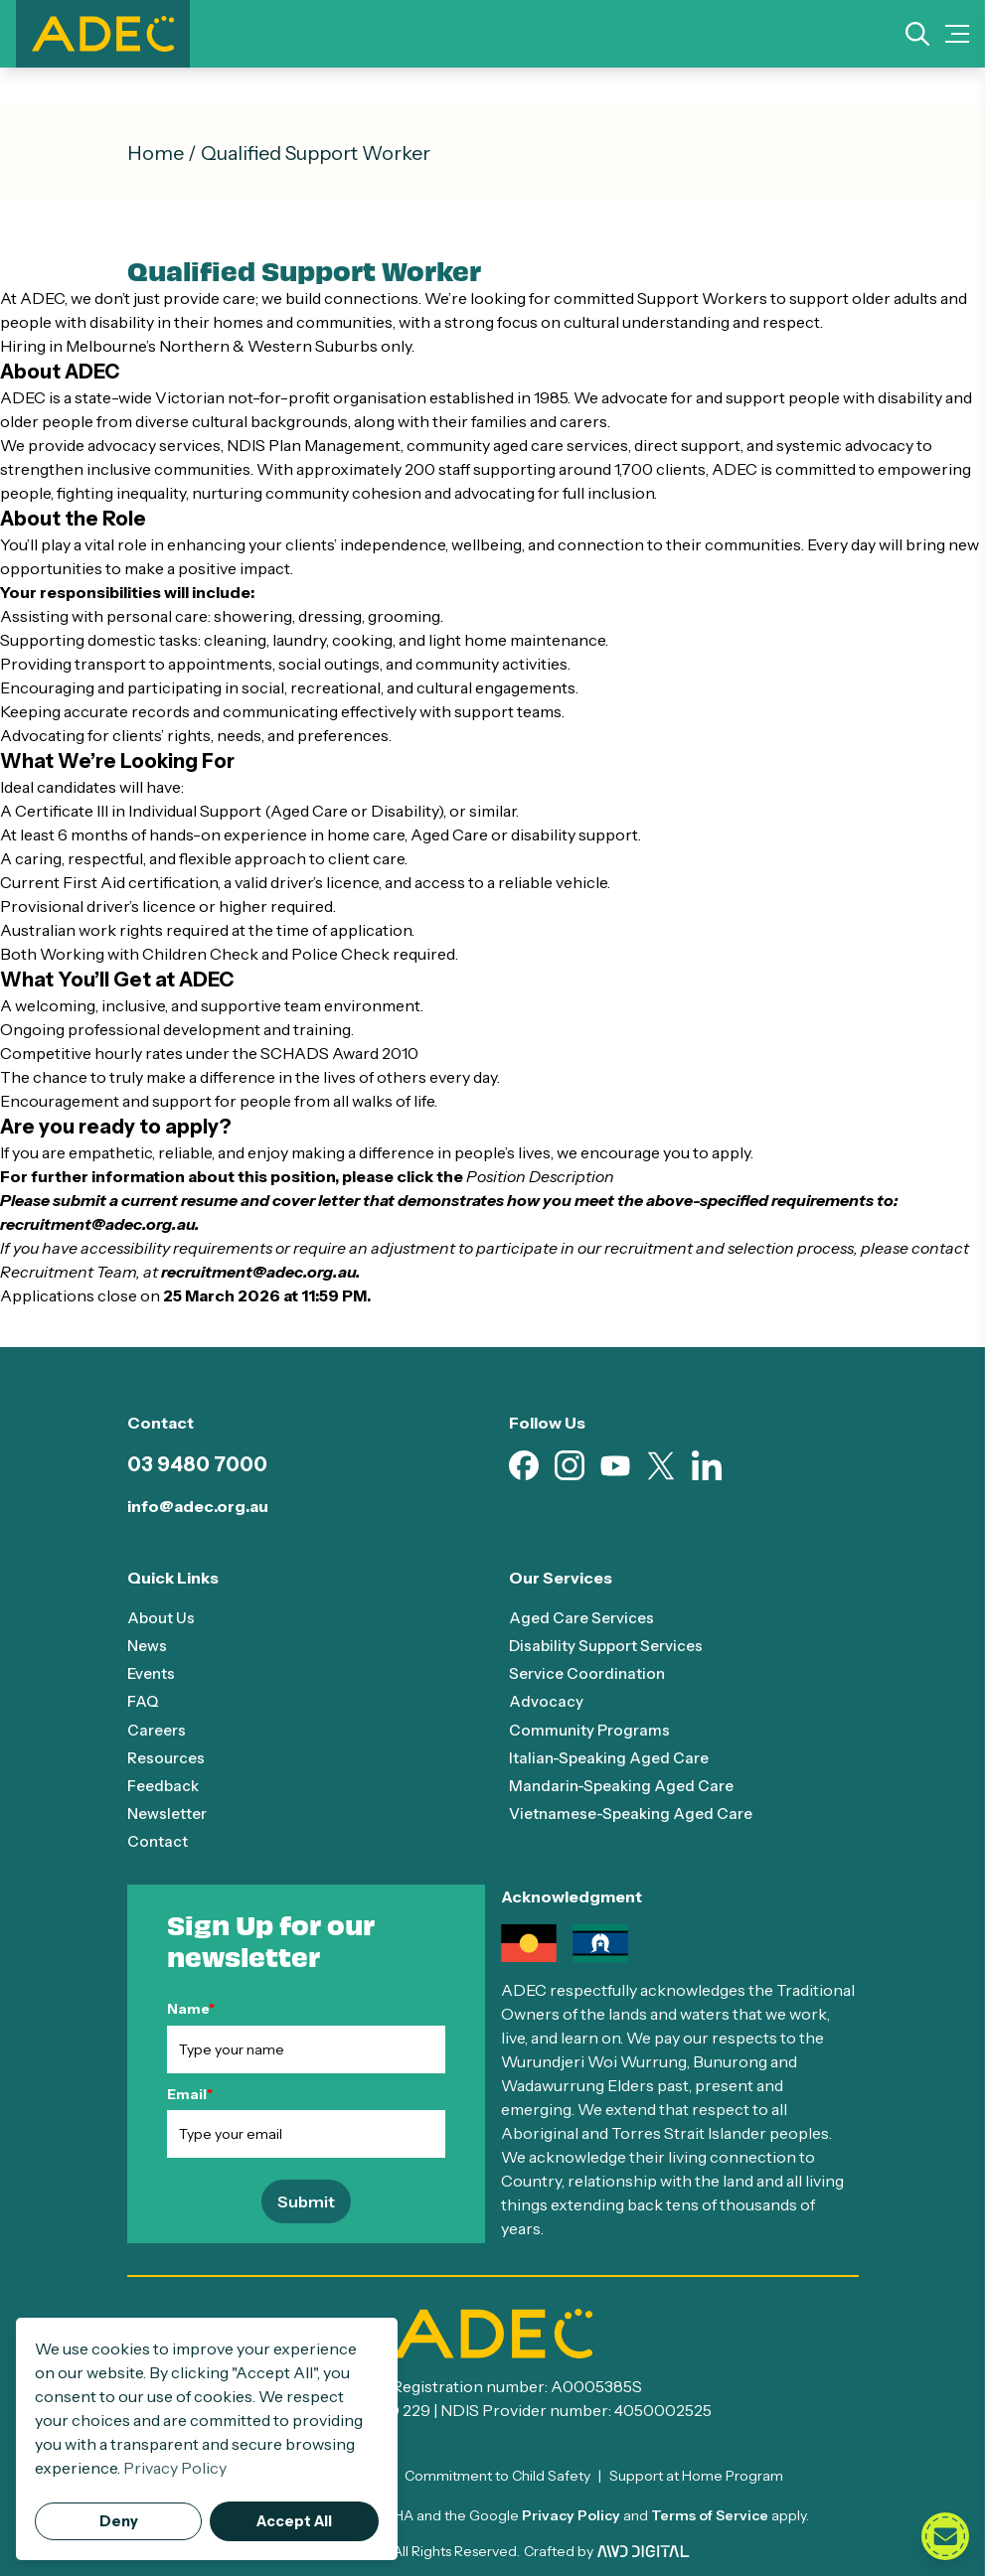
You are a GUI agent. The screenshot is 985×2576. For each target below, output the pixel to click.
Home (155, 153)
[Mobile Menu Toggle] (957, 34)
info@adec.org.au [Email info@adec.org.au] (197, 1506)
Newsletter (169, 1812)
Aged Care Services (583, 1617)
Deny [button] (118, 2521)
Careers (157, 1729)
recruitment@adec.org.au (97, 1224)
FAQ (143, 1701)
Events (152, 1673)
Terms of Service (709, 2514)
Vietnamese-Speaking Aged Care (636, 1812)
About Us (161, 1617)
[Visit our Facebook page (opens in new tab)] (524, 1465)
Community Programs (590, 1729)
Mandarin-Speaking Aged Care (625, 1784)
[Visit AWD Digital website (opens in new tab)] (643, 2550)
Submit (306, 2200)
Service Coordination (589, 1673)
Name (191, 2008)
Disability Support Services (610, 1645)
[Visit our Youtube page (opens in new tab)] (615, 1465)
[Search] (917, 34)
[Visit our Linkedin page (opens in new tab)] (707, 1465)
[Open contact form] (945, 2536)
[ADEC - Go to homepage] (493, 2332)
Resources (167, 1756)
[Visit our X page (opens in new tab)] (661, 1465)
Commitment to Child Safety (497, 2475)
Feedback (165, 1784)
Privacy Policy (571, 2514)
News (148, 1645)
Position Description (540, 1176)
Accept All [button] (294, 2521)
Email (190, 2092)
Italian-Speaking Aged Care (613, 1756)
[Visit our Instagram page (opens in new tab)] (569, 1465)
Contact (158, 1840)
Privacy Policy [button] (175, 2468)
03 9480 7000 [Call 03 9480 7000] (197, 1464)
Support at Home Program (696, 2475)
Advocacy (546, 1701)
